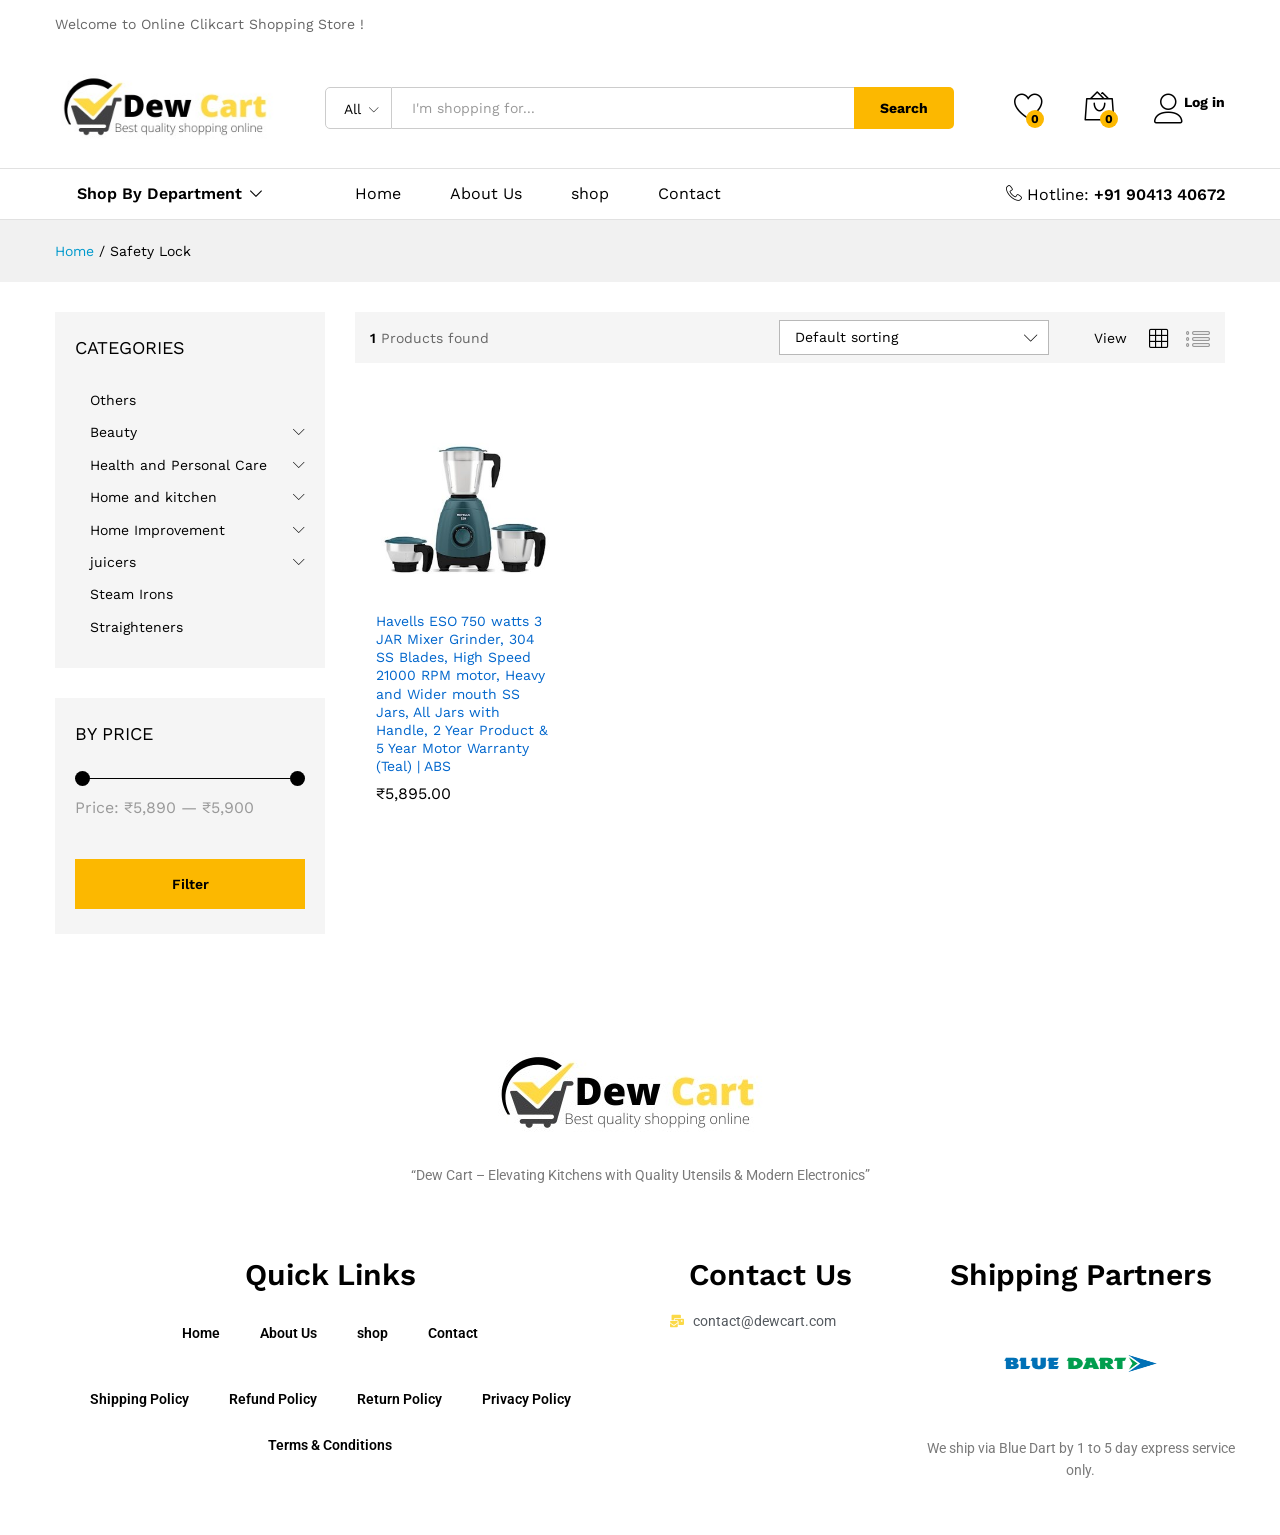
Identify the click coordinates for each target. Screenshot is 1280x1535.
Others (113, 400)
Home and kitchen (153, 497)
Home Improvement (157, 530)
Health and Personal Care (178, 465)
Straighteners (136, 627)
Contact (689, 194)
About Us (486, 194)
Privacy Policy (526, 1399)
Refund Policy (273, 1399)
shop (590, 194)
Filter (190, 884)
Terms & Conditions (330, 1445)
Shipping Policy (139, 1399)
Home (378, 194)
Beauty (113, 432)
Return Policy (399, 1399)
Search (892, 108)
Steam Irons (131, 594)
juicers (113, 562)
